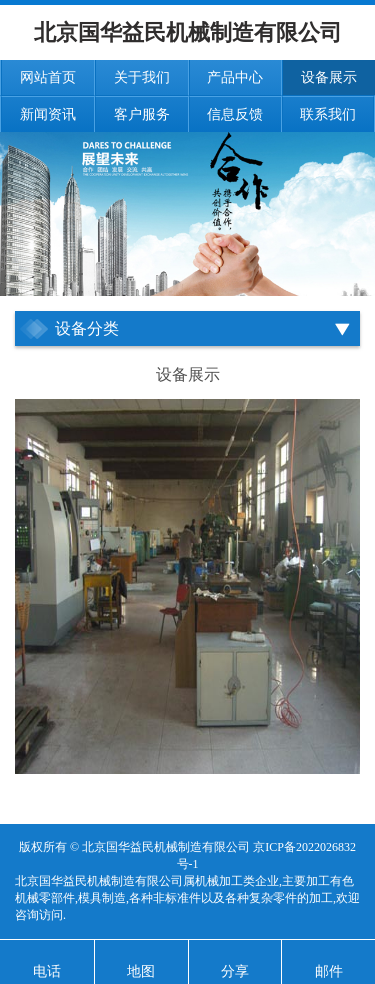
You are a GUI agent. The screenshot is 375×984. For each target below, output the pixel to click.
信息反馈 (235, 114)
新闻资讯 (48, 114)
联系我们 (328, 114)
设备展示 (329, 77)
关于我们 (142, 77)
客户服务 (142, 114)
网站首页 (48, 77)
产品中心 (235, 77)
